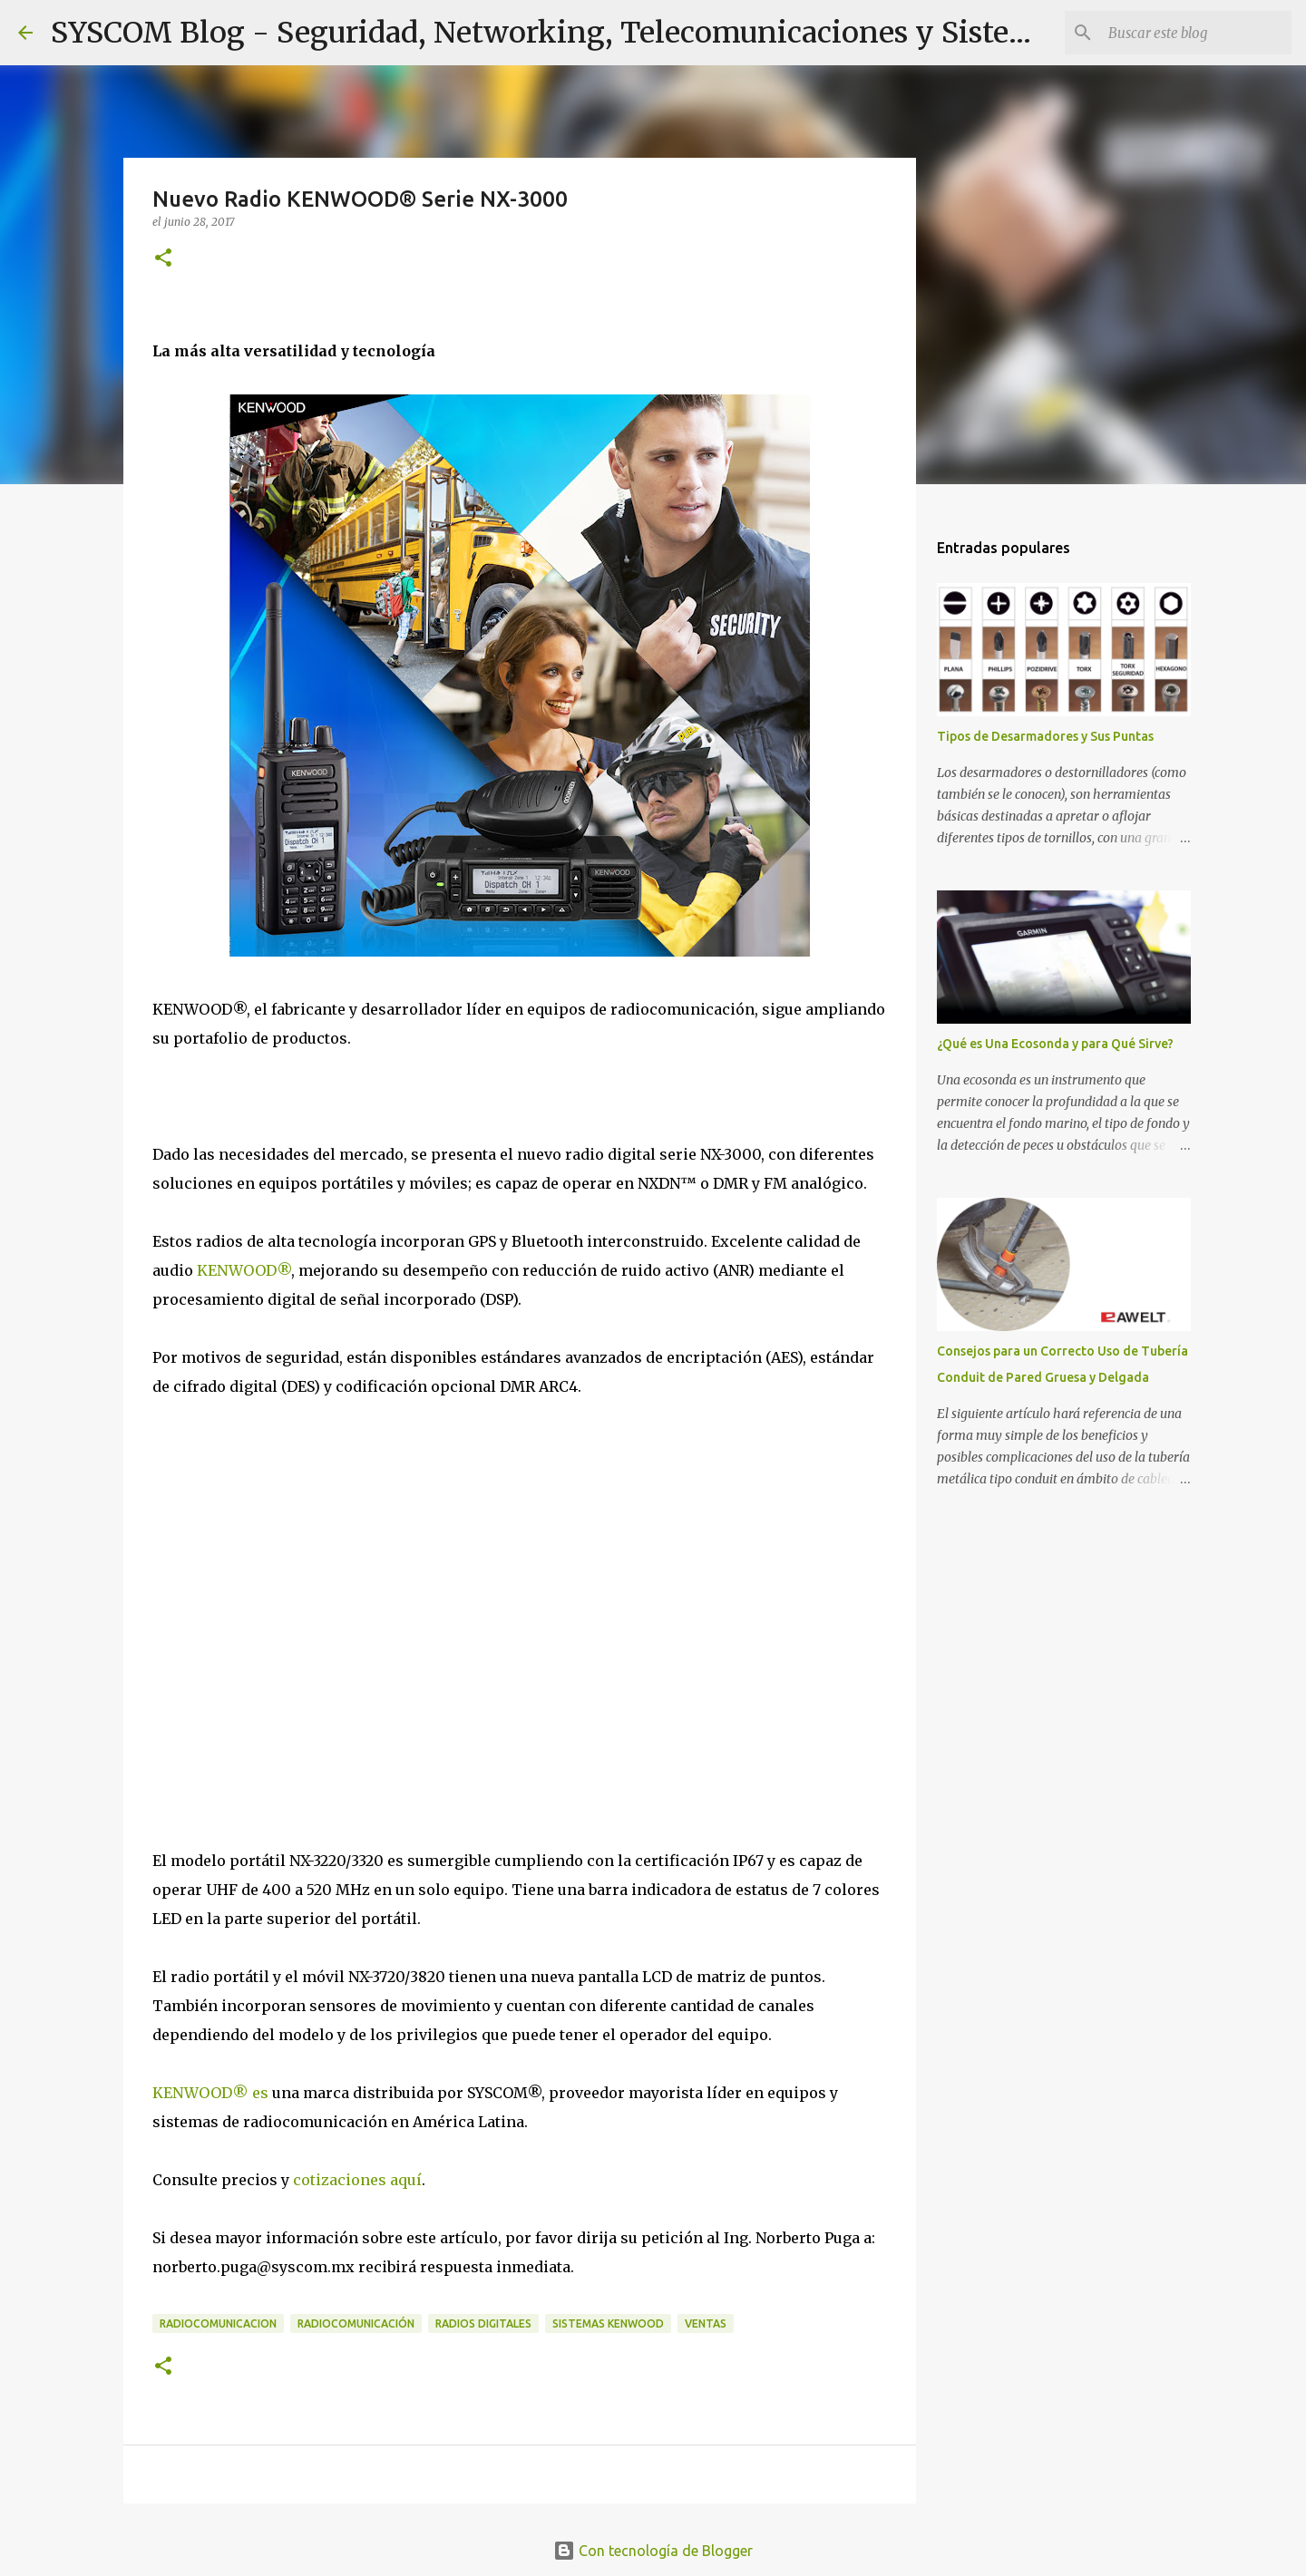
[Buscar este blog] (1196, 32)
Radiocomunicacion (218, 2323)
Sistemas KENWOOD (608, 2323)
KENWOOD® (244, 1270)
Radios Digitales (483, 2323)
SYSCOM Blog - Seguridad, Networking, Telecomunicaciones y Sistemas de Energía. (640, 33)
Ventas (705, 2323)
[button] (163, 259)
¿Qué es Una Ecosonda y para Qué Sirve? (1055, 1043)
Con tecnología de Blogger (653, 2550)
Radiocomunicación (355, 2323)
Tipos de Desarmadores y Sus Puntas (1045, 736)
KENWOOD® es (210, 2093)
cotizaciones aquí (357, 2180)
